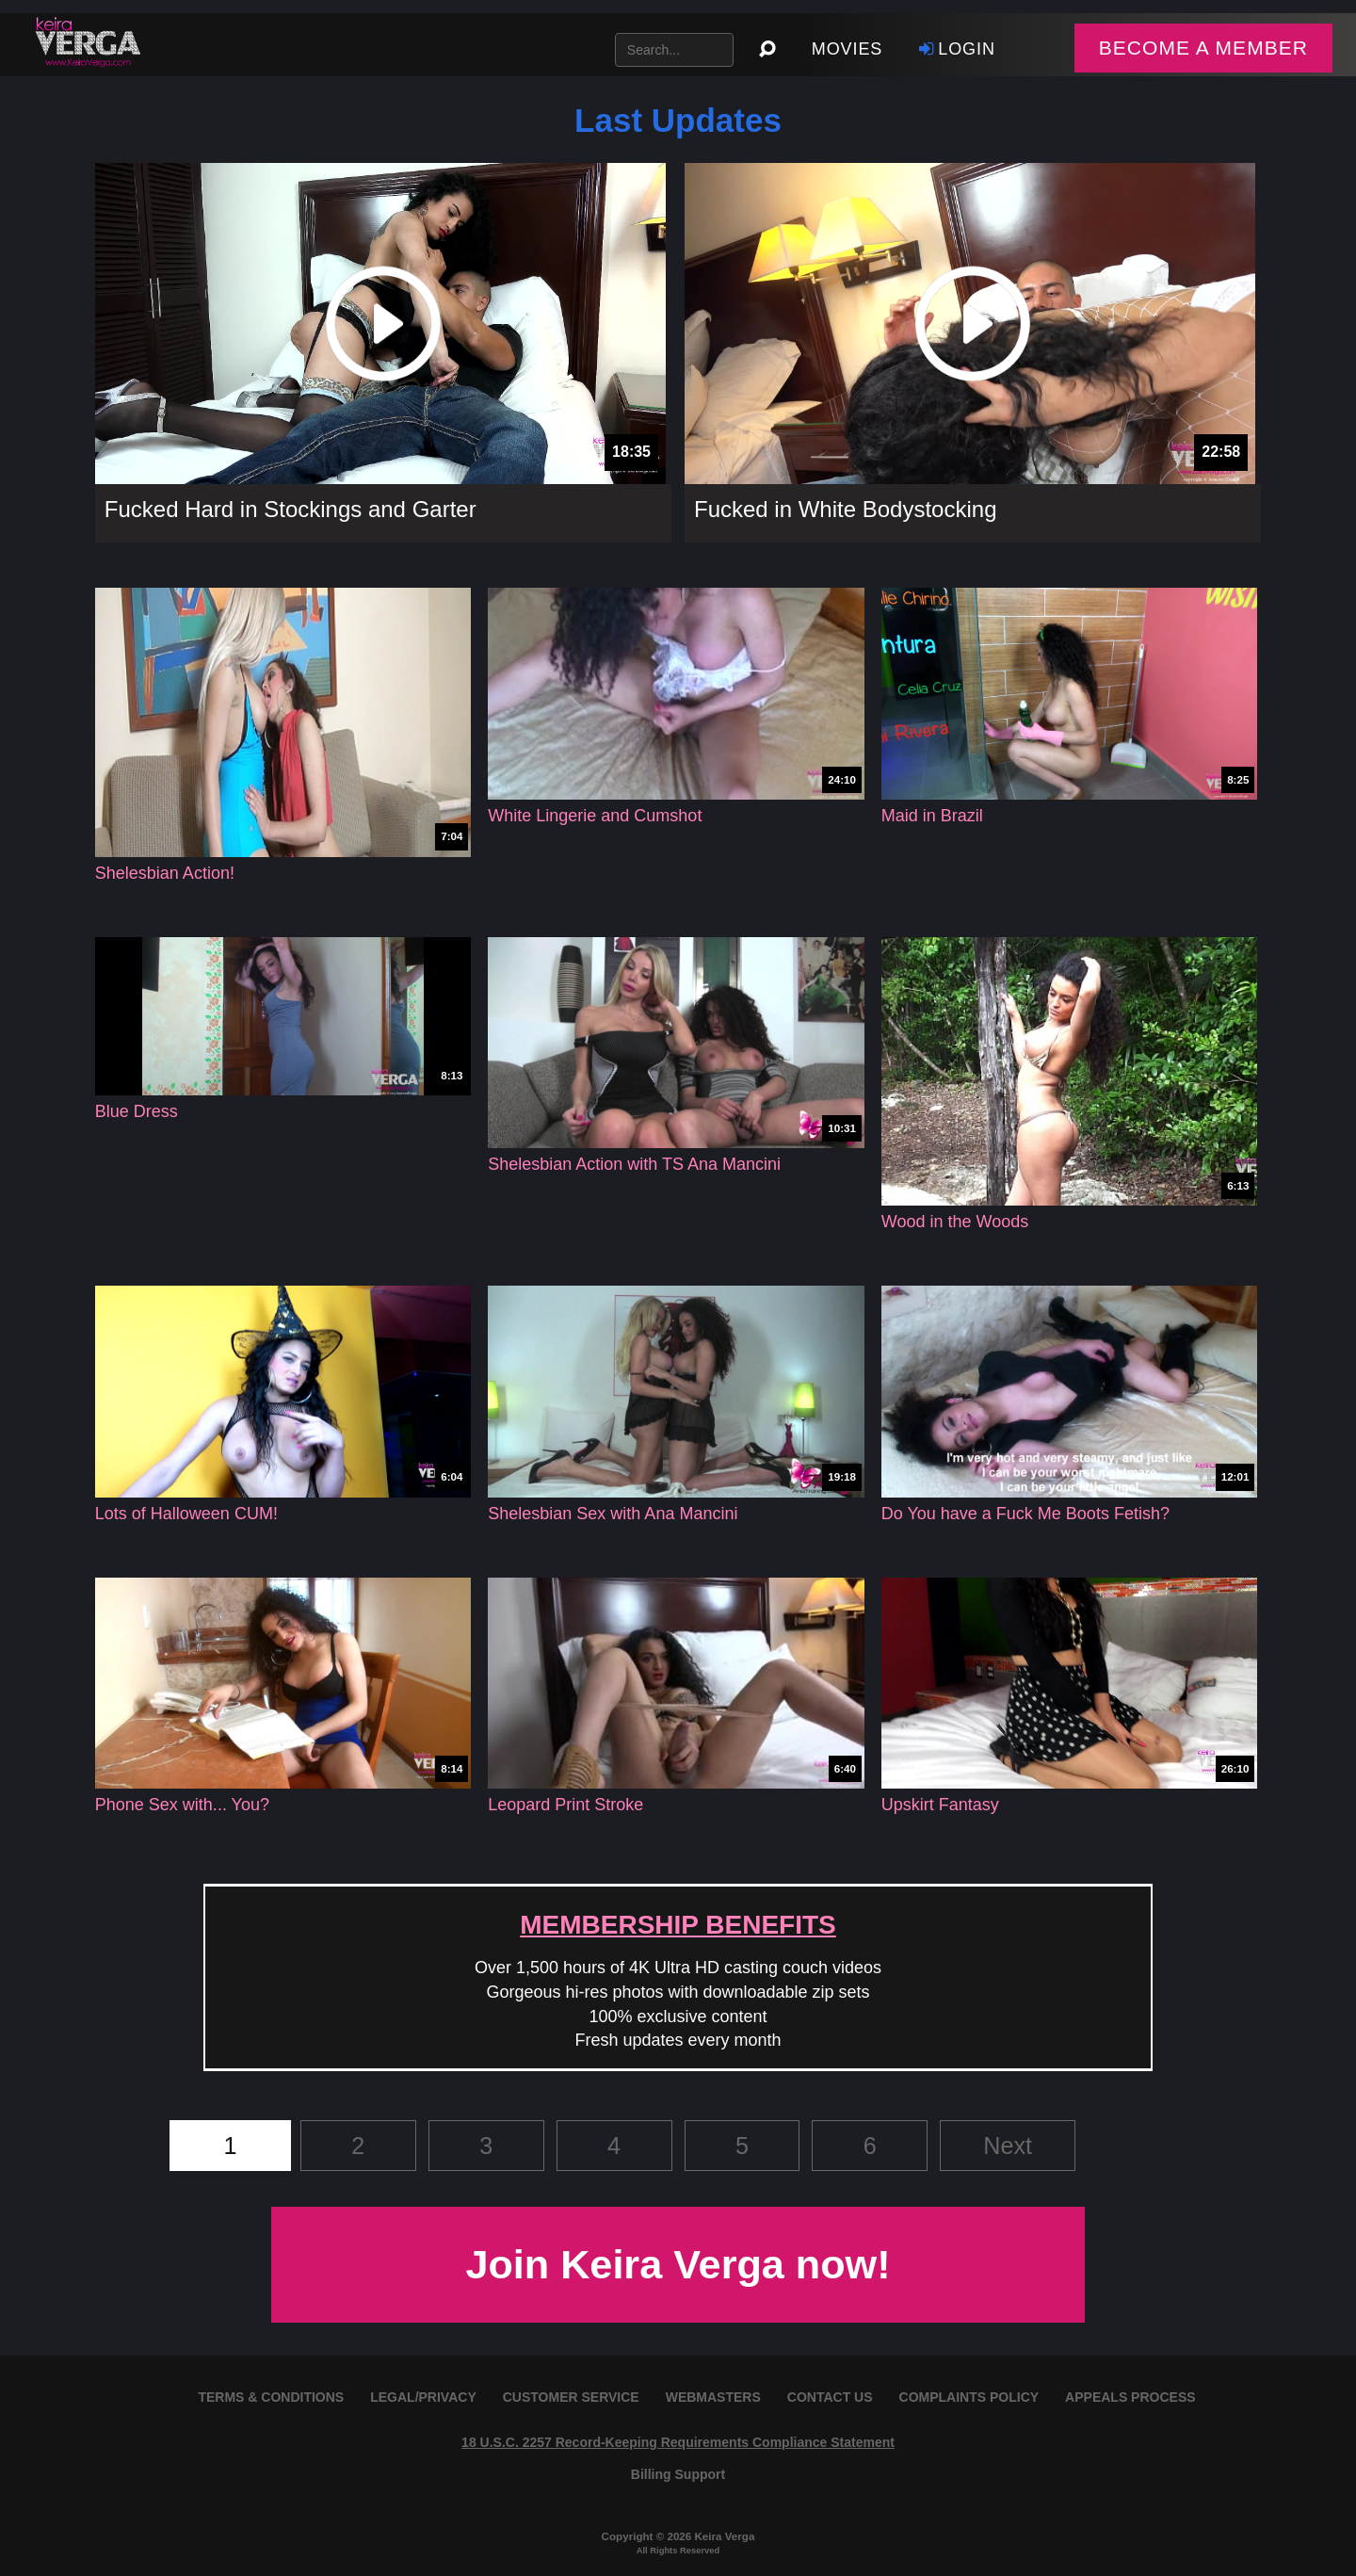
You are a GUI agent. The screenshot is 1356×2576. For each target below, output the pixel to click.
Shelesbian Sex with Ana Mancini (612, 1513)
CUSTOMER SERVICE (571, 2397)
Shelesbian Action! (164, 873)
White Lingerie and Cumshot (595, 815)
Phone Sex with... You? (182, 1804)
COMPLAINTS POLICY (969, 2397)
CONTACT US (830, 2397)
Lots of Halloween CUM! (186, 1513)
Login (954, 49)
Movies (847, 49)
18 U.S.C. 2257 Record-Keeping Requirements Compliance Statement (678, 2442)
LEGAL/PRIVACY (423, 2397)
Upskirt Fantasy (940, 1804)
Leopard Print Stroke (565, 1804)
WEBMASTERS (713, 2397)
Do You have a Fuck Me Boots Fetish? (1025, 1513)
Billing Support (678, 2474)
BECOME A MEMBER (1203, 47)
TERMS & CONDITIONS (271, 2397)
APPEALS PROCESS (1130, 2397)
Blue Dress (136, 1111)
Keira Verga (724, 2536)
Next (1007, 2145)
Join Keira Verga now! (677, 2264)
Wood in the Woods (954, 1221)
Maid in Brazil (932, 815)
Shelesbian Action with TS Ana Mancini (634, 1164)
